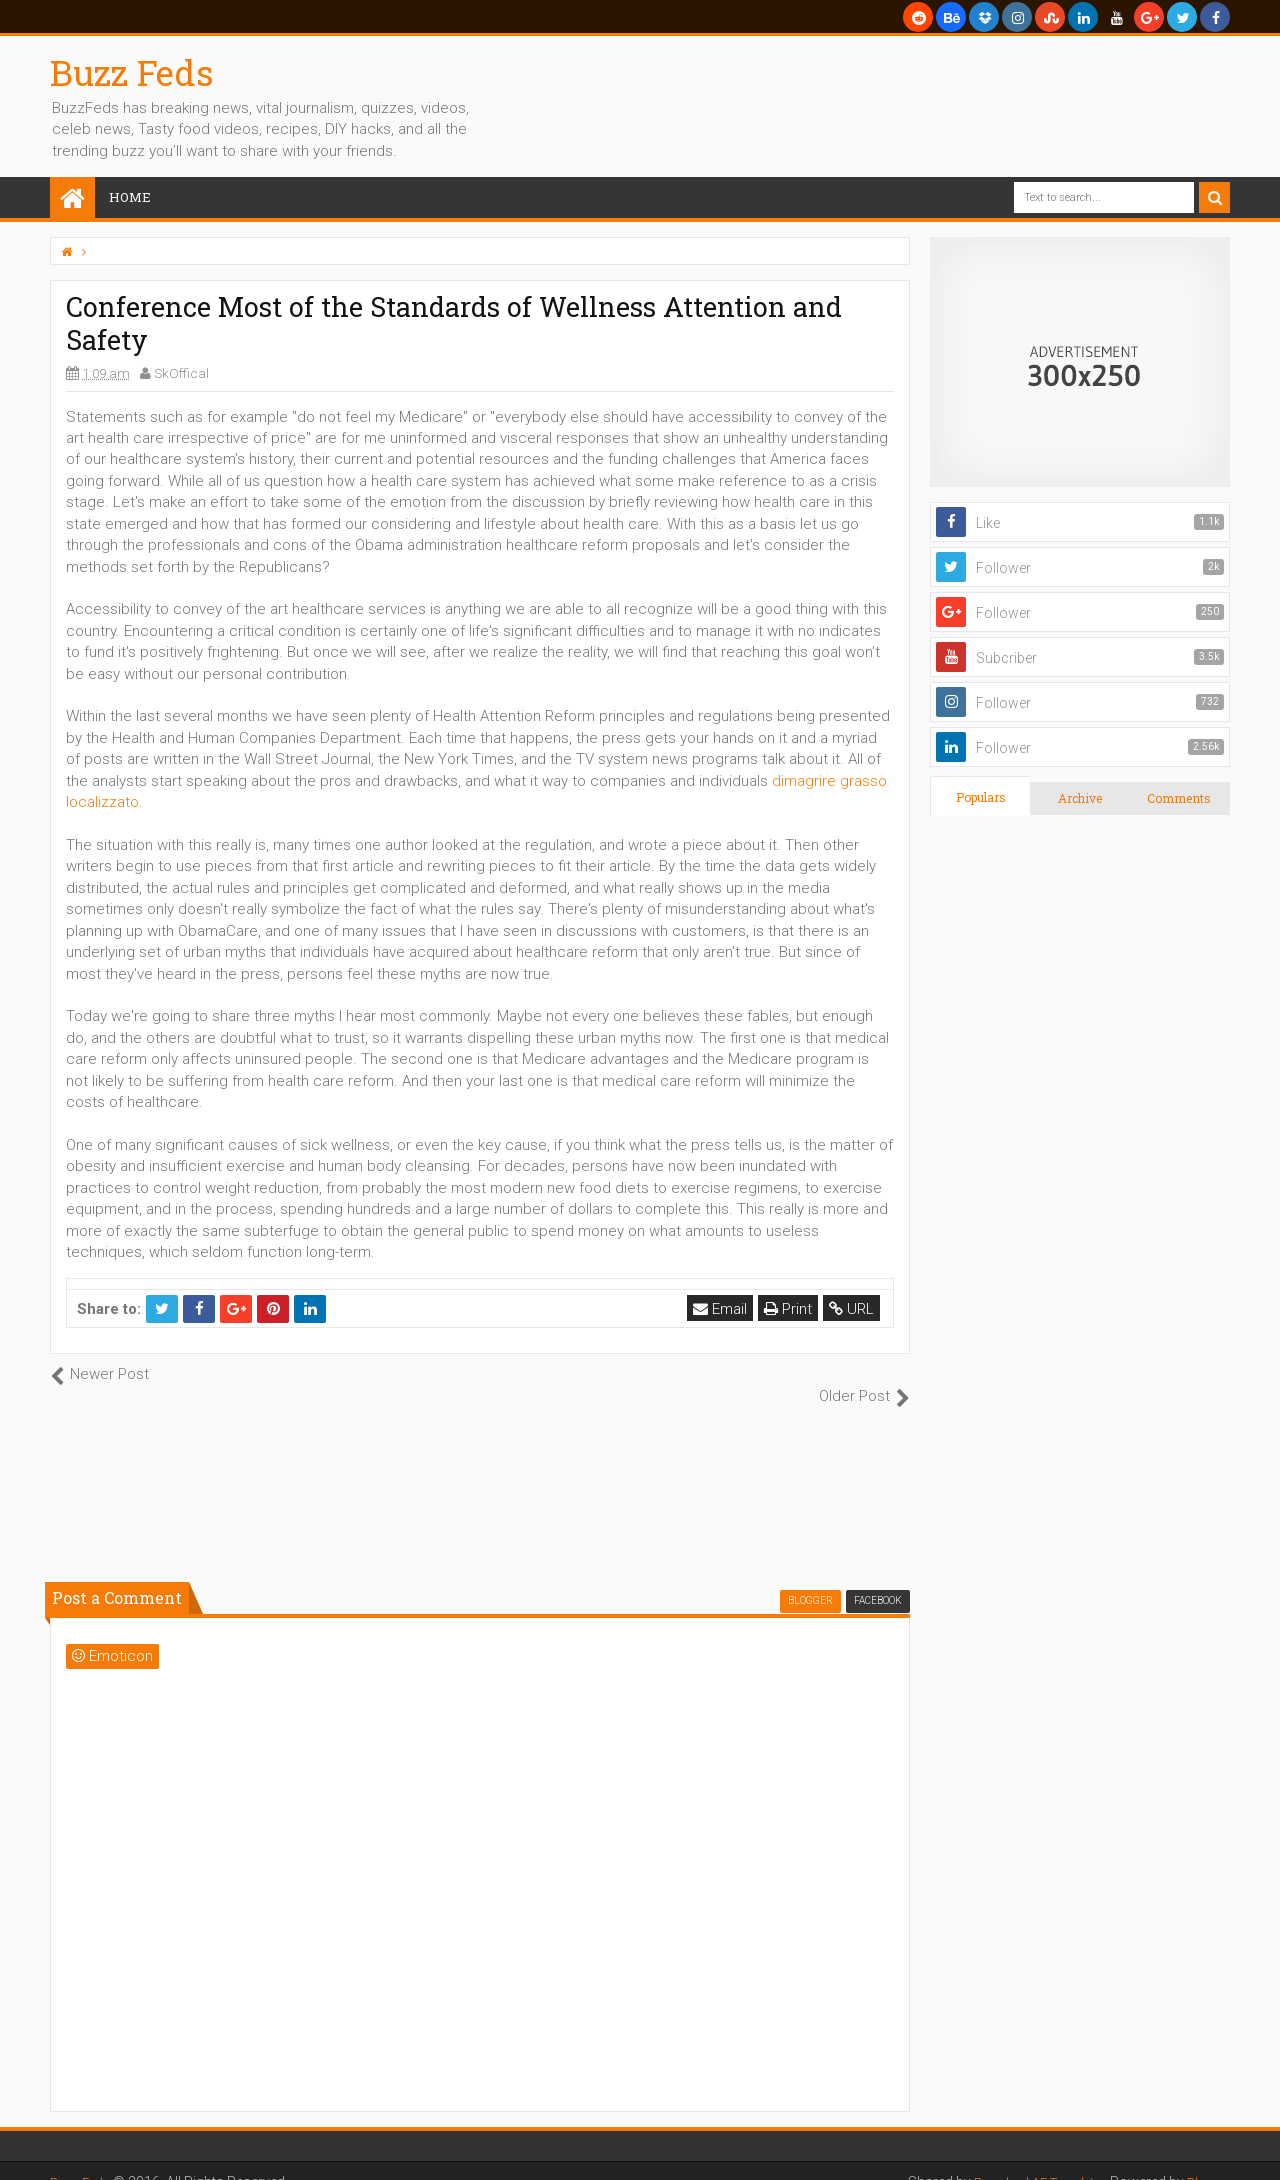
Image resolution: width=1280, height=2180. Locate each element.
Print (791, 1309)
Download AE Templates (1024, 2160)
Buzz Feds (132, 72)
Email (723, 1309)
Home (130, 197)
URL (854, 1309)
